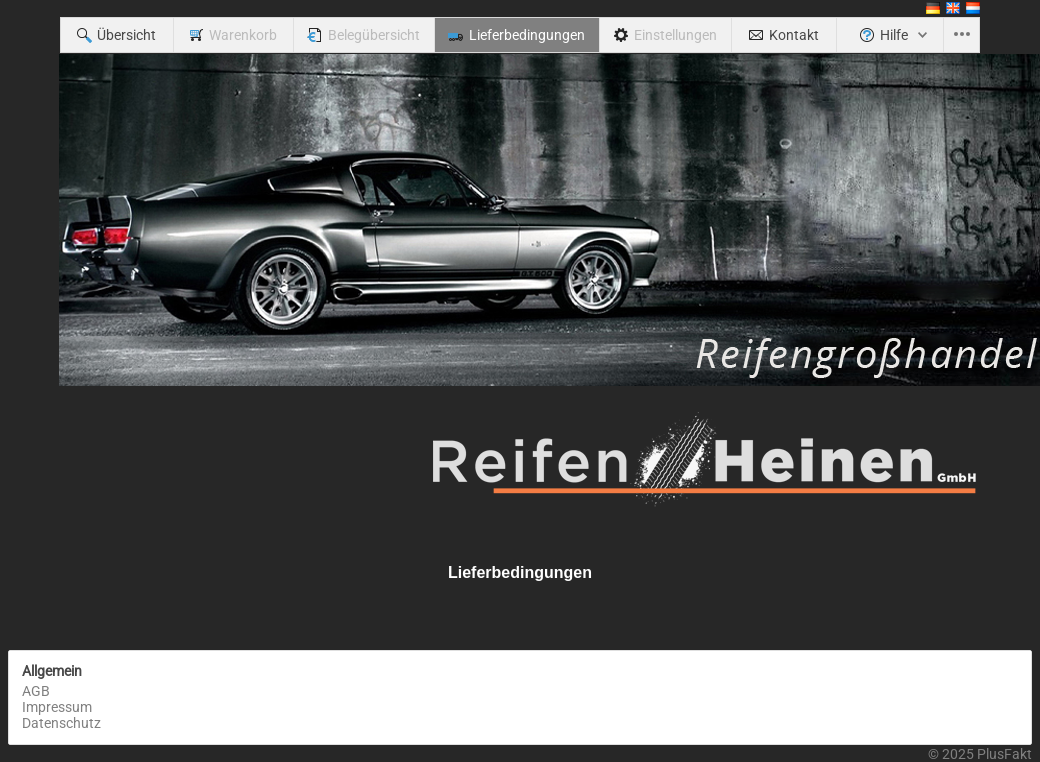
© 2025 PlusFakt (980, 754)
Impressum (57, 707)
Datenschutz (61, 723)
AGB (36, 691)
